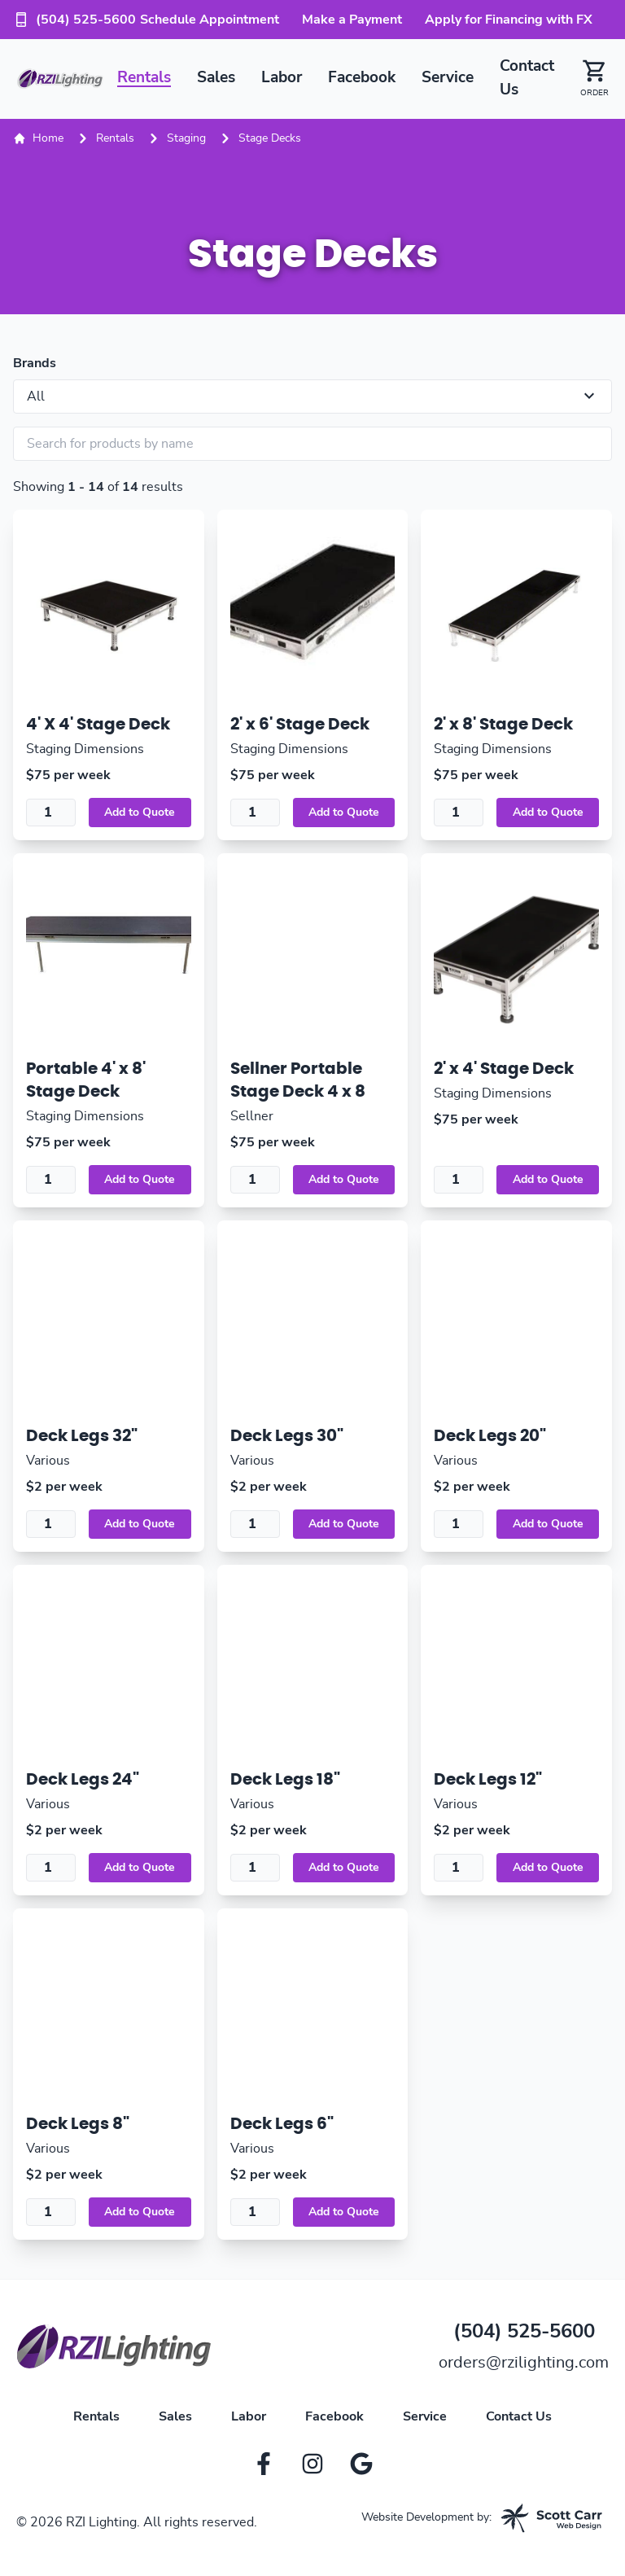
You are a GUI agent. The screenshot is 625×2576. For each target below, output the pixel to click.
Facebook (362, 77)
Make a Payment (352, 19)
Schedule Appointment (209, 19)
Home (38, 138)
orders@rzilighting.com (524, 2363)
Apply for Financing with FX (508, 19)
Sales (216, 77)
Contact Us (519, 2416)
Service (448, 77)
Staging (186, 138)
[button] (588, 79)
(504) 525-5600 (74, 19)
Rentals (144, 77)
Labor (281, 77)
